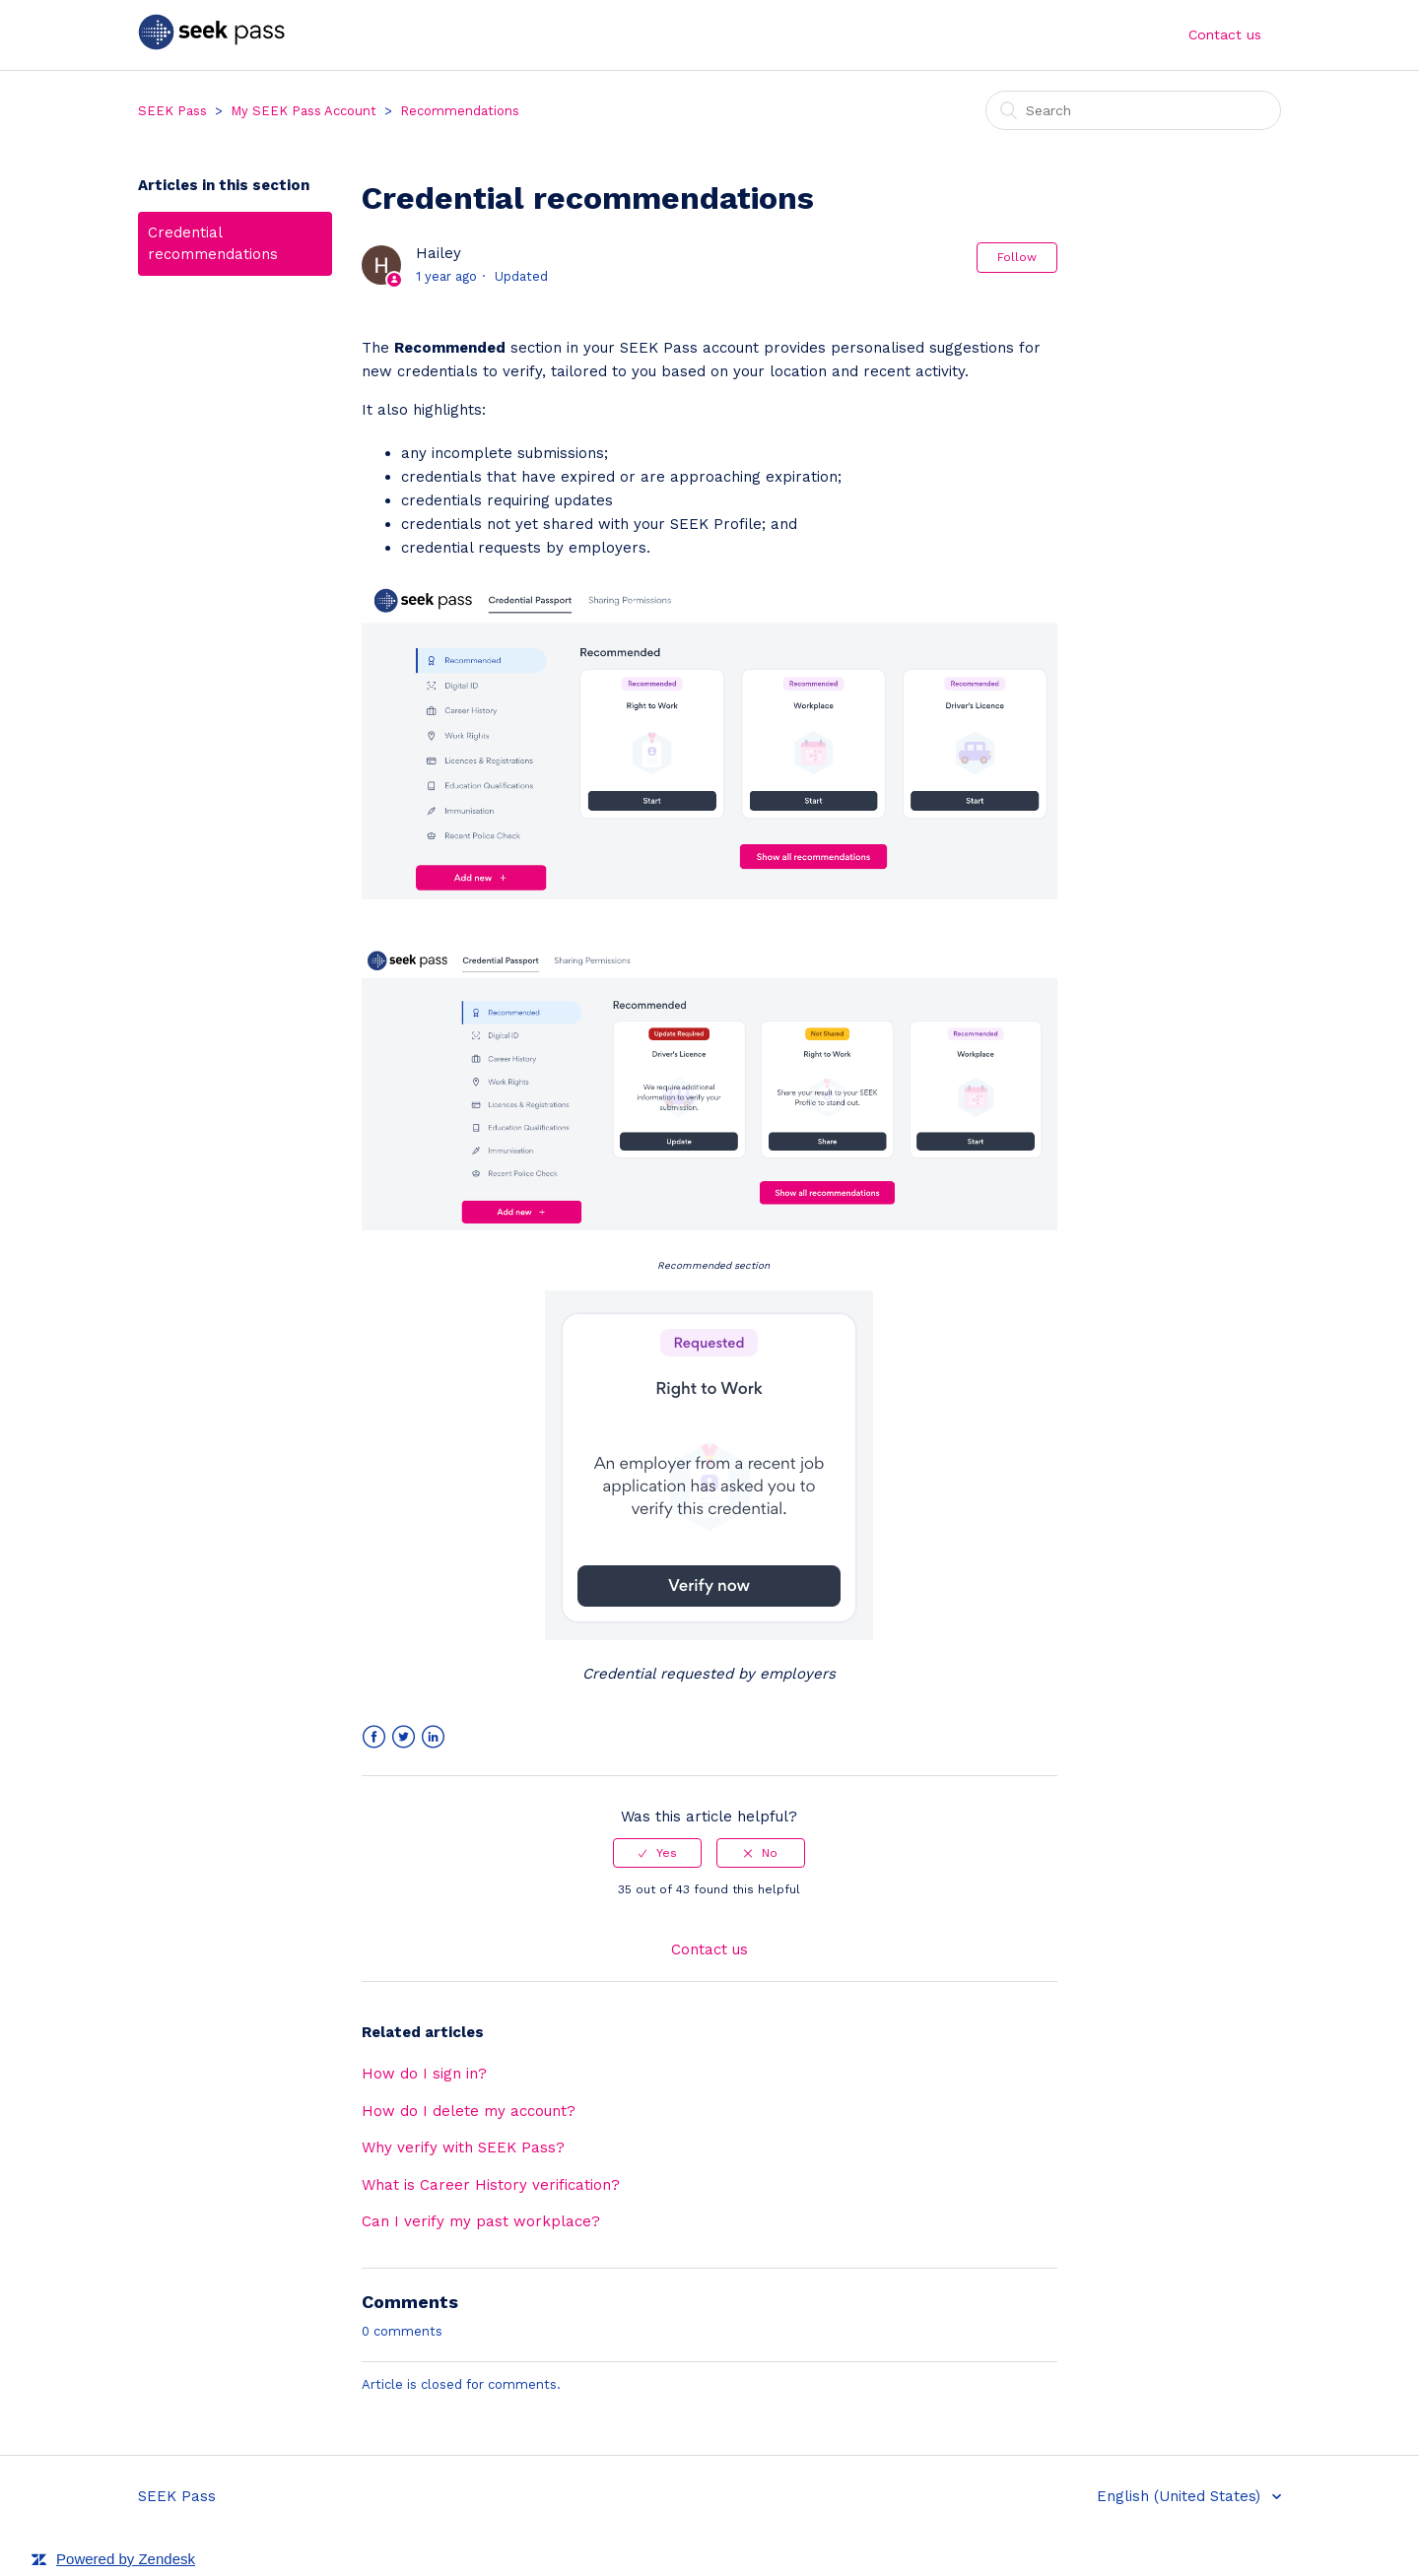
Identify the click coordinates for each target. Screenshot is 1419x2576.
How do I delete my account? (468, 2111)
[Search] (1133, 110)
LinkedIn (433, 1737)
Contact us (1224, 34)
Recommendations (459, 110)
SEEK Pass (172, 110)
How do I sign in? (424, 2073)
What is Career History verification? (491, 2185)
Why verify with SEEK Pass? (463, 2147)
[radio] (657, 1853)
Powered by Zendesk (125, 2558)
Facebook (374, 1737)
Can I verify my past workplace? (481, 2221)
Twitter (403, 1737)
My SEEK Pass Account (303, 110)
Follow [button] (1017, 257)
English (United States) (1181, 2496)
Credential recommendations (213, 244)
